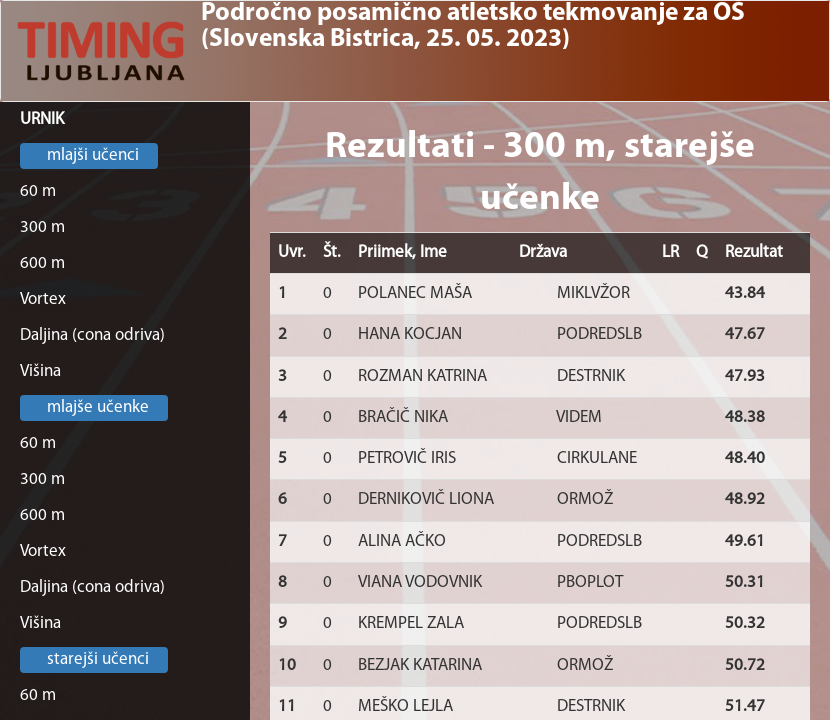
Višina (40, 371)
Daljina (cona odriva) (92, 335)
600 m (42, 263)
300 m (42, 227)
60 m (38, 191)
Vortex (43, 299)
